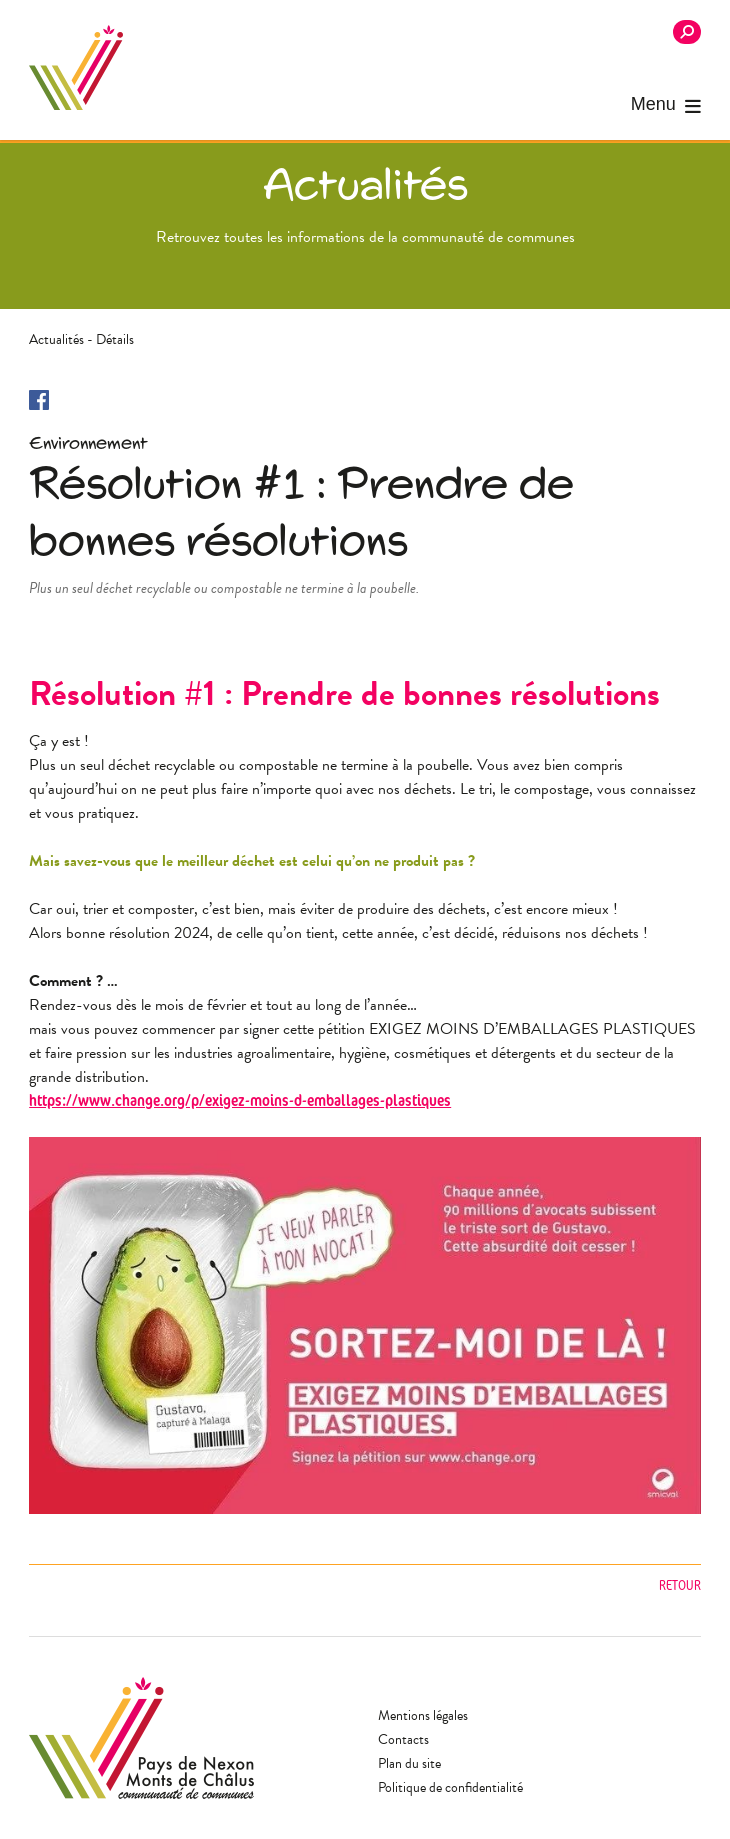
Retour (680, 1584)
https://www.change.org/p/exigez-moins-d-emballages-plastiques (240, 1100)
